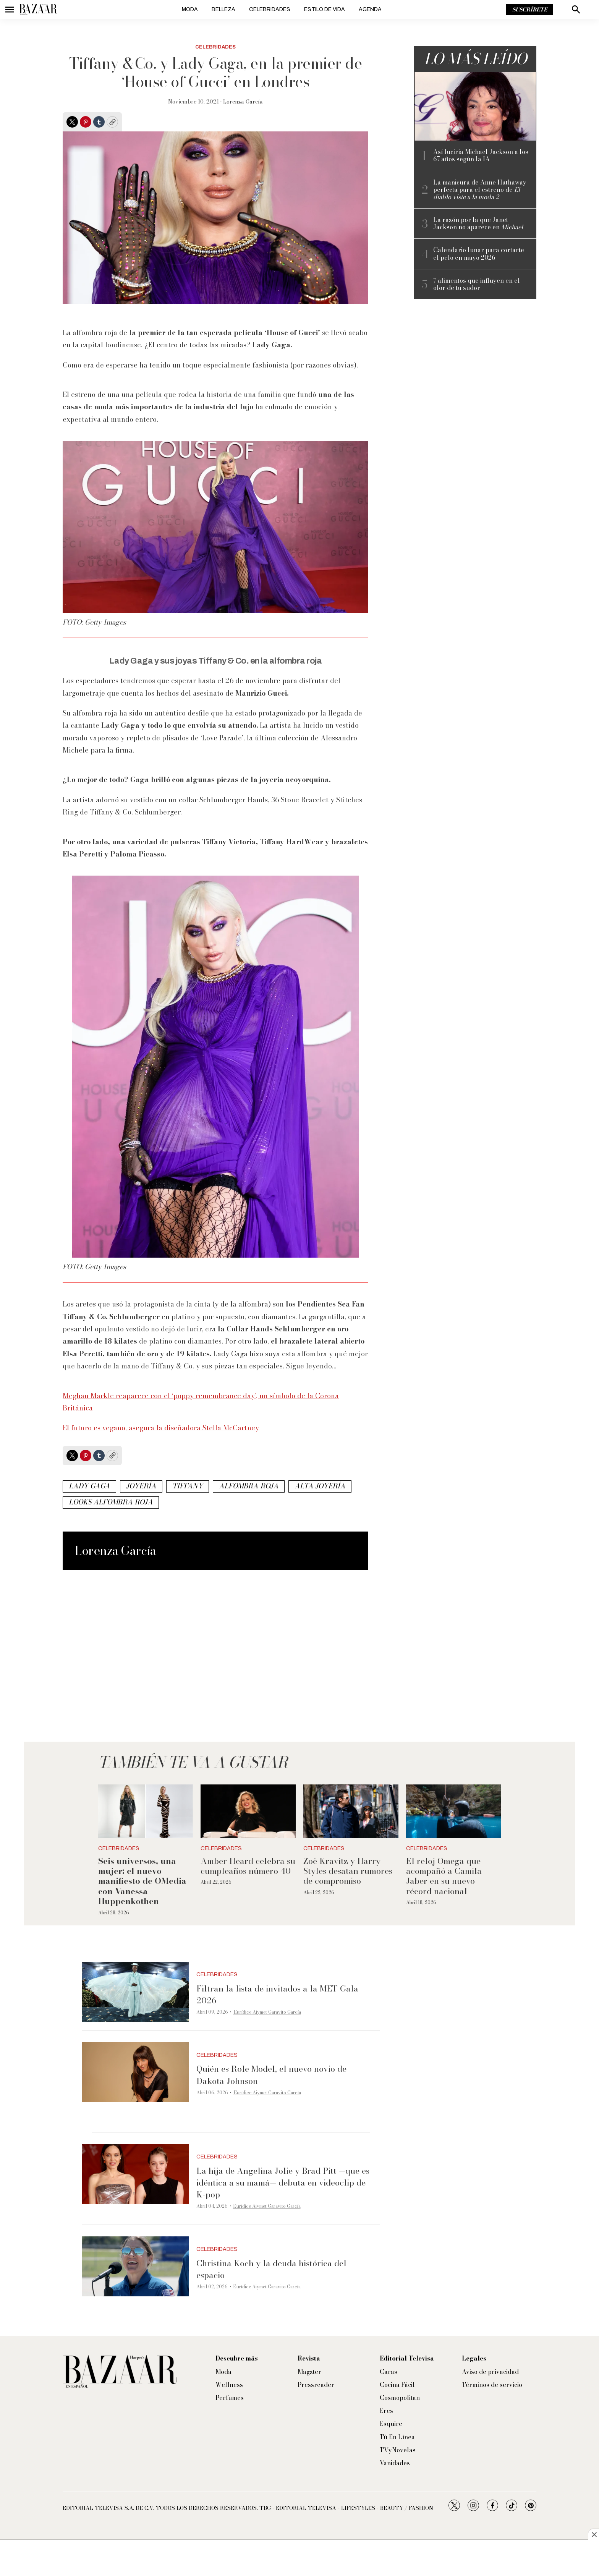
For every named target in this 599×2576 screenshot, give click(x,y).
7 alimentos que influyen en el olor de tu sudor (476, 284)
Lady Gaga (89, 1486)
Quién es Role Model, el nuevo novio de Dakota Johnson (271, 2074)
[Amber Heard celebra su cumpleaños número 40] (248, 1811)
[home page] (38, 9)
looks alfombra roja (111, 1502)
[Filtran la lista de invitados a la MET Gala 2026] (135, 1992)
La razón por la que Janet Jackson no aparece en (478, 223)
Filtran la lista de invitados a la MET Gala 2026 (277, 1994)
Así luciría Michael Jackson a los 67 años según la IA (480, 155)
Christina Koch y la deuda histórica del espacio (271, 2269)
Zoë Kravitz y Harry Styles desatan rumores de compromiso (347, 1871)
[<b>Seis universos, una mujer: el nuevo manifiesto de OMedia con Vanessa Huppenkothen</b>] (145, 1811)
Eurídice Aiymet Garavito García (267, 2012)
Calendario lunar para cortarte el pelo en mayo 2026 (478, 253)
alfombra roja (248, 1486)
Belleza (223, 9)
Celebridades (269, 9)
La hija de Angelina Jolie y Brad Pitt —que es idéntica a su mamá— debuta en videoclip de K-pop (282, 2182)
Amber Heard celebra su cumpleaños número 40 (248, 1865)
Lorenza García (243, 101)
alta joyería (320, 1486)
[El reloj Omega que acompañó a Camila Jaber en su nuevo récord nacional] (453, 1811)
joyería (141, 1486)
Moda (190, 9)
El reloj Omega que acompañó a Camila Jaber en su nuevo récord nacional (444, 1876)
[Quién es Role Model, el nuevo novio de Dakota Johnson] (135, 2072)
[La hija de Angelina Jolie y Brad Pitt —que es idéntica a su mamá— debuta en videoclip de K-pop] (135, 2174)
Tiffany (187, 1486)
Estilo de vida (324, 9)
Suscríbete (529, 9)
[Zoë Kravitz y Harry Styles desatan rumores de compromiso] (350, 1811)
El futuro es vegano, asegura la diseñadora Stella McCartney (161, 1428)
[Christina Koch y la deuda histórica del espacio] (135, 2266)
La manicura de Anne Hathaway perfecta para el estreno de (479, 190)
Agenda (370, 9)
